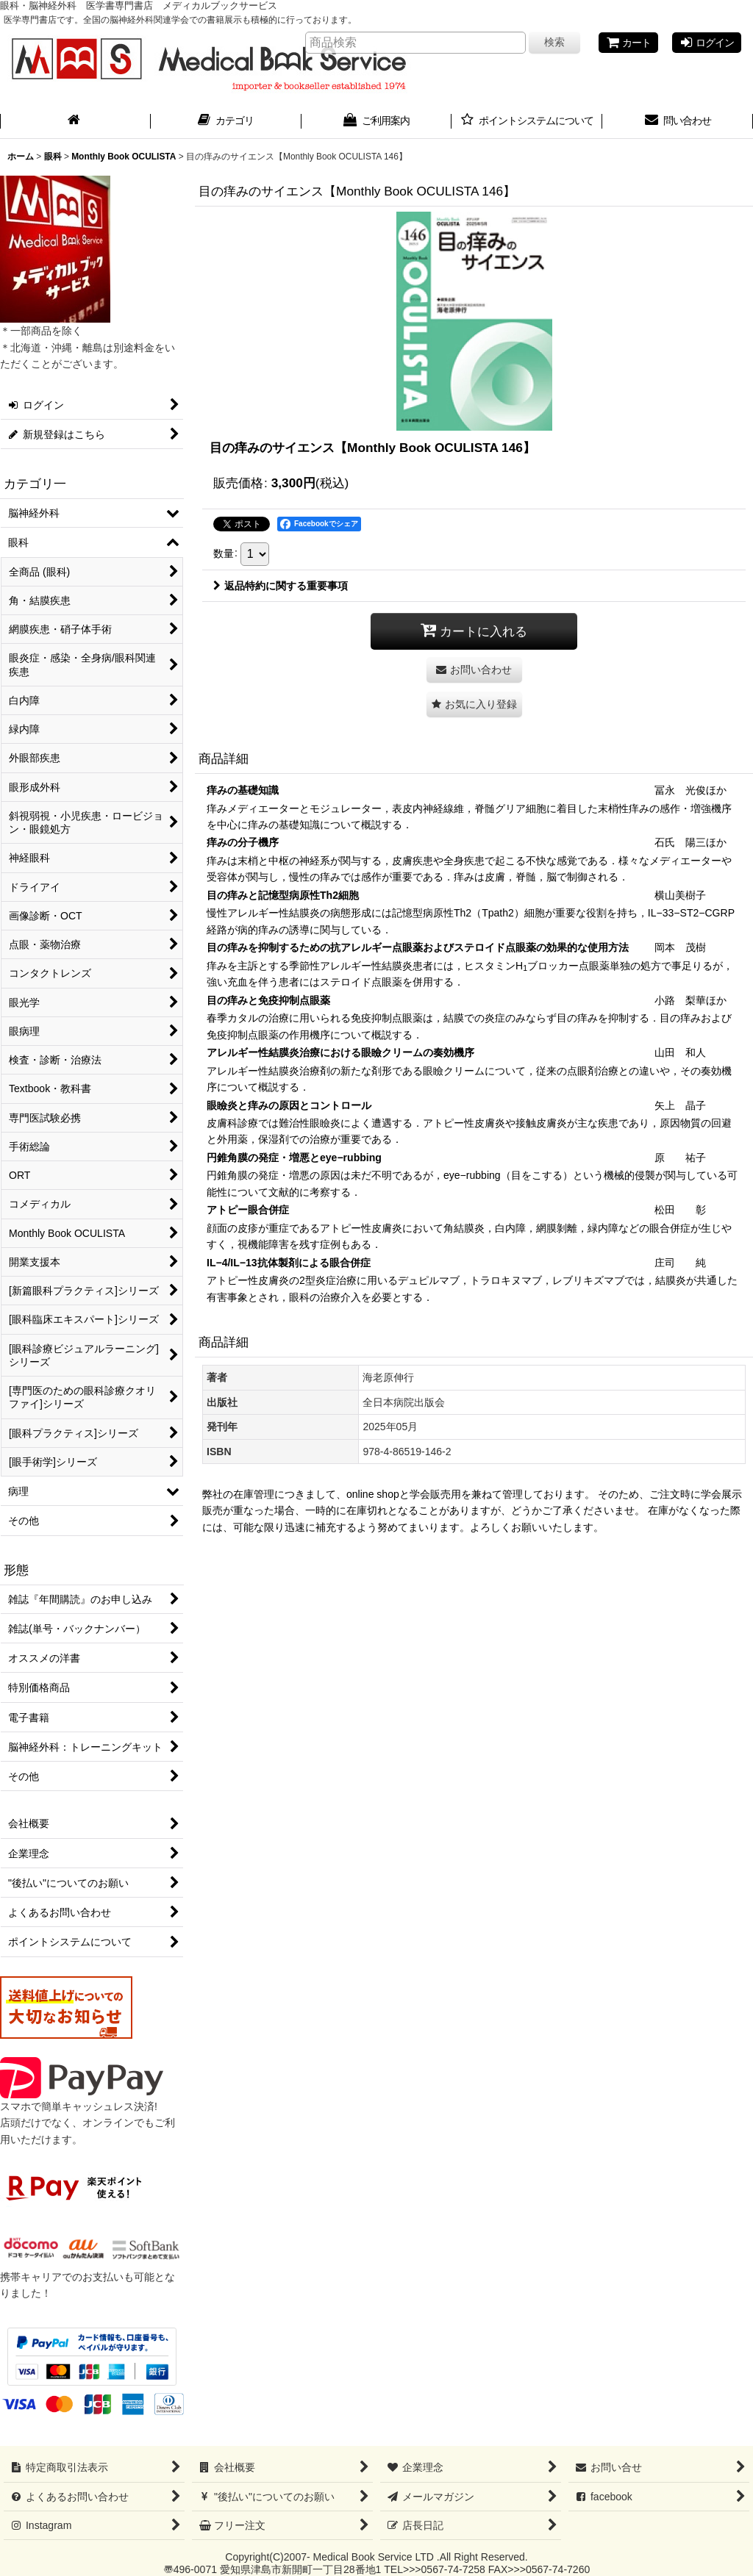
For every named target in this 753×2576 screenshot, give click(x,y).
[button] (474, 704)
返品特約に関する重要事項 (280, 586)
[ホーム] (75, 122)
